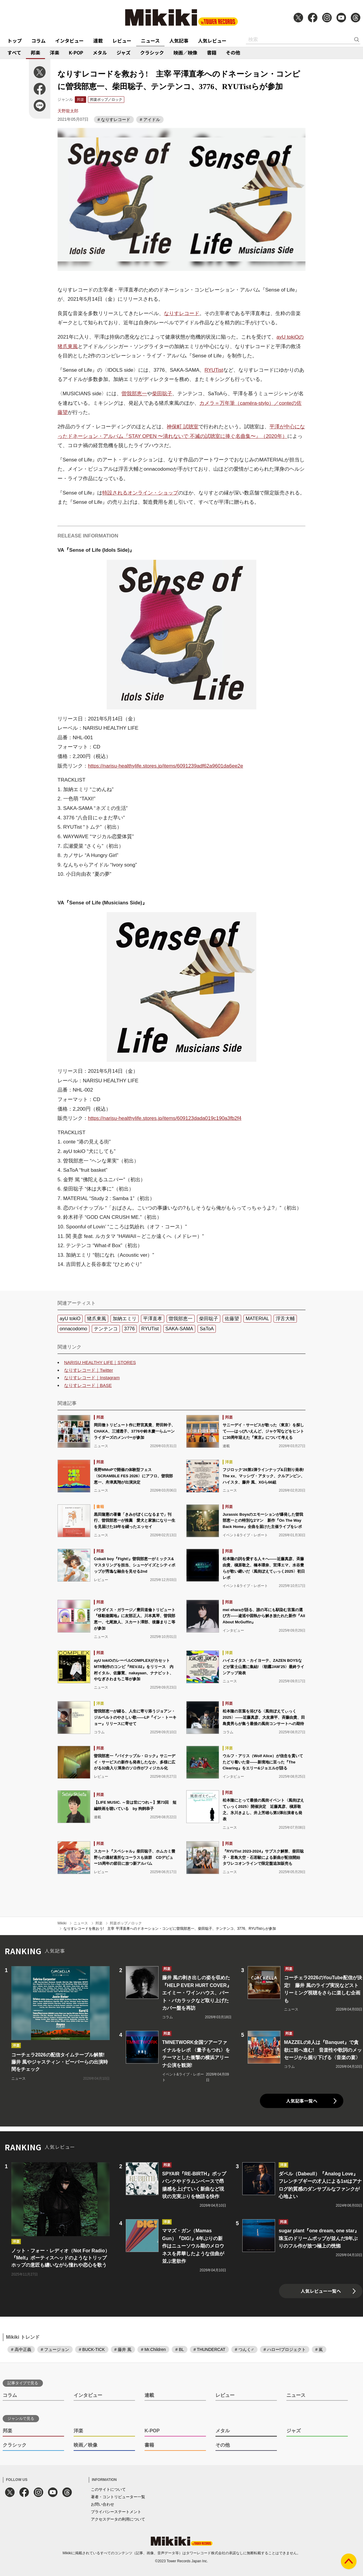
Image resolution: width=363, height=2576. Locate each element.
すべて (14, 52)
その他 (233, 52)
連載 (98, 40)
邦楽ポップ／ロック (106, 99)
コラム (38, 40)
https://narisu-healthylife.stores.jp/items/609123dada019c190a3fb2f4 (164, 1118)
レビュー (121, 40)
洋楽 (54, 52)
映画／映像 (185, 52)
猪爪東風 (96, 1318)
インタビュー (69, 40)
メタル (100, 52)
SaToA (207, 1328)
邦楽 (35, 52)
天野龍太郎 (68, 111)
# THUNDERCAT (209, 2349)
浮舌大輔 (285, 1318)
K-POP (76, 52)
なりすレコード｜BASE (88, 1385)
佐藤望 (232, 1318)
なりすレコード (181, 313)
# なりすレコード (113, 119)
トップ (14, 40)
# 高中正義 (21, 2349)
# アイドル (150, 119)
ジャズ (124, 52)
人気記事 (178, 40)
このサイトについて (108, 2489)
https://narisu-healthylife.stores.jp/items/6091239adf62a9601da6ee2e (165, 766)
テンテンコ (106, 1328)
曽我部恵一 (134, 393)
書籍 (211, 52)
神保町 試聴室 (182, 427)
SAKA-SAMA (179, 1328)
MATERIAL (257, 1318)
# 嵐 (319, 2349)
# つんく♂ (244, 2349)
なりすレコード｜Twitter (88, 1370)
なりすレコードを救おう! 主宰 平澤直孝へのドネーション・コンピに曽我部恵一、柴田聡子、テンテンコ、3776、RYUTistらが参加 (169, 1928)
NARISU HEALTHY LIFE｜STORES (100, 1362)
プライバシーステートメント (116, 2512)
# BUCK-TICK (92, 2349)
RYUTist (213, 370)
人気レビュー (212, 40)
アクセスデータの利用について (118, 2519)
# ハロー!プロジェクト (284, 2349)
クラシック (152, 52)
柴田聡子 (162, 393)
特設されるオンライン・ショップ (140, 493)
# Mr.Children (153, 2349)
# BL (179, 2349)
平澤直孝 (152, 1318)
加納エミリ (124, 1318)
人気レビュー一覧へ (321, 2291)
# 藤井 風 (123, 2349)
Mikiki (62, 1923)
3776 (129, 1328)
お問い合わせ (102, 2504)
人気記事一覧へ (301, 2101)
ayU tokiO (70, 1318)
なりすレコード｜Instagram (92, 1377)
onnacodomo (73, 1328)
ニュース (150, 40)
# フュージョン (55, 2349)
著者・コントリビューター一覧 (118, 2497)
